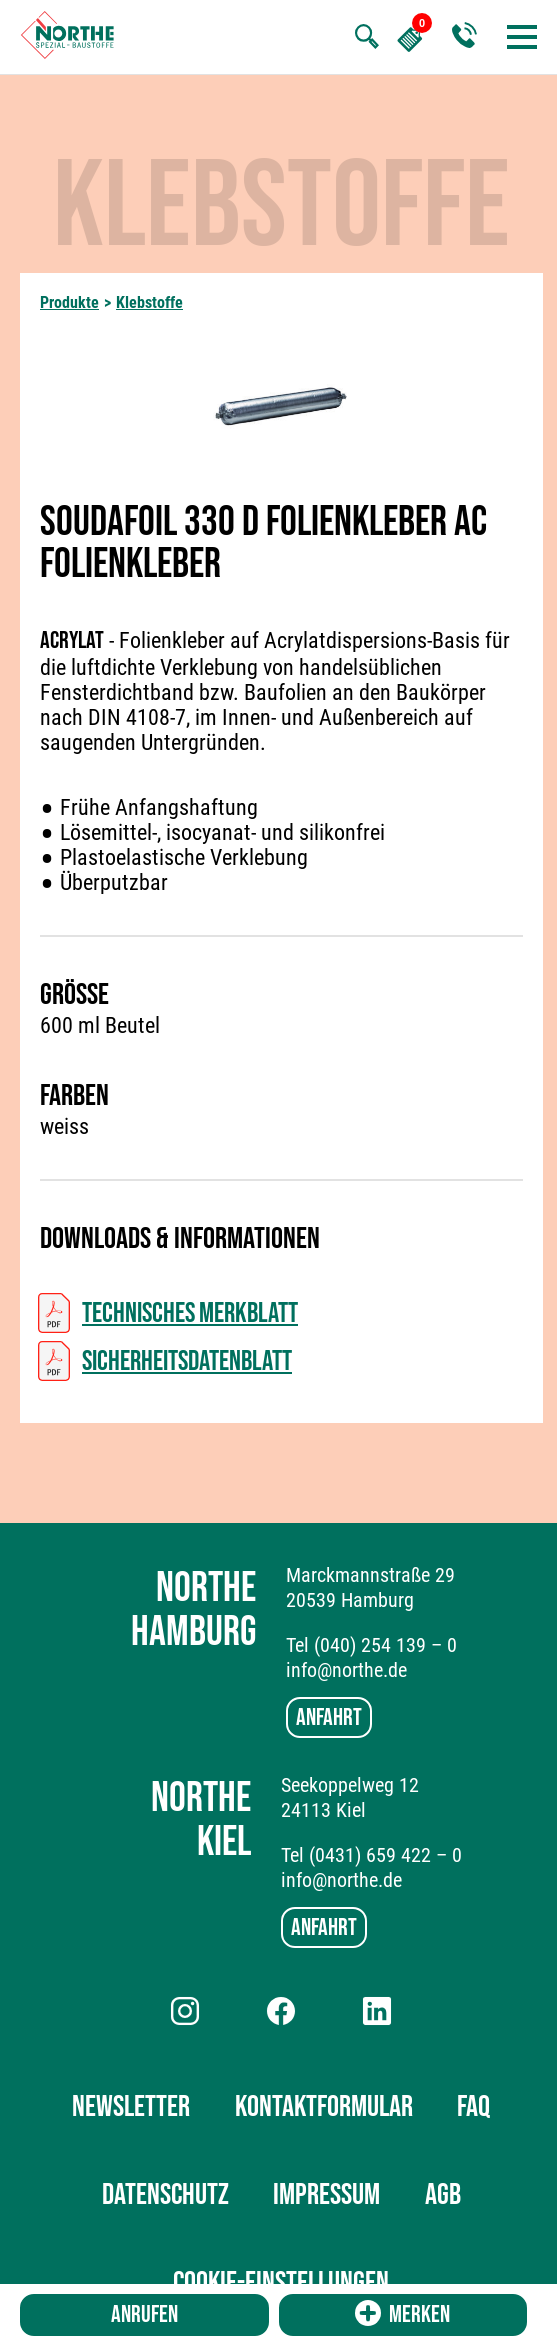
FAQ (473, 2107)
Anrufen (144, 2314)
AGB (443, 2195)
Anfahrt (329, 1717)
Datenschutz (165, 2195)
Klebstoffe (149, 302)
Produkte (69, 302)
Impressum (326, 2195)
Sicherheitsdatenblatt (187, 1361)
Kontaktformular (324, 2107)
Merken (402, 2314)
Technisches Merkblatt (190, 1313)
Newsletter (131, 2107)
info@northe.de (346, 1670)
